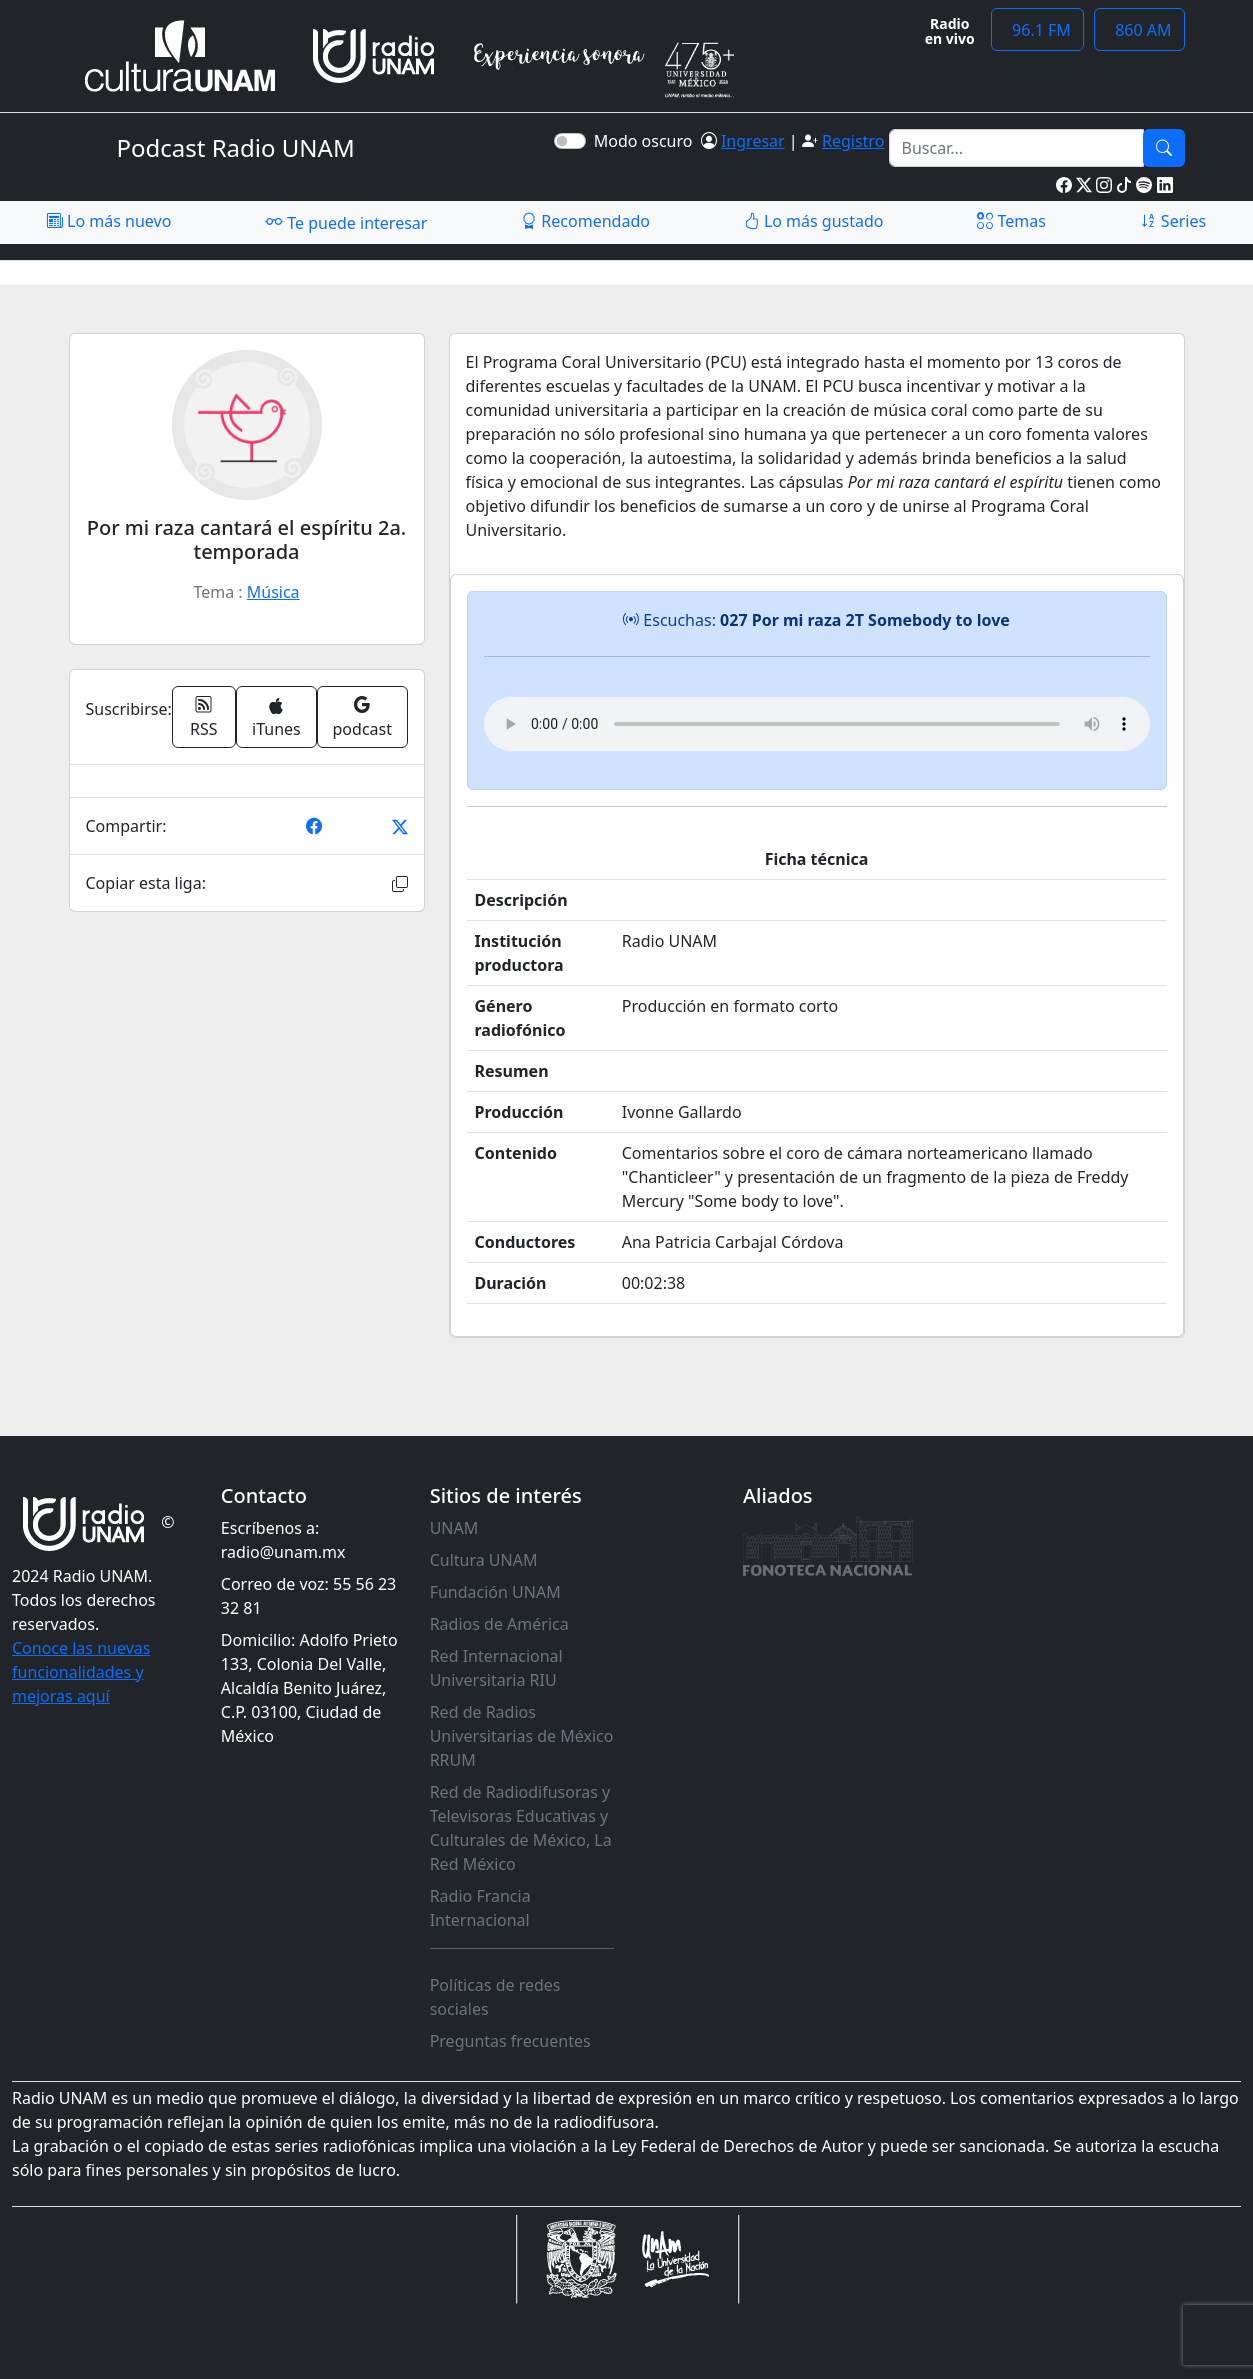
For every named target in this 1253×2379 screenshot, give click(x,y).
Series (1173, 221)
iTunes (276, 718)
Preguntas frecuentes (510, 2041)
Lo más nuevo (109, 221)
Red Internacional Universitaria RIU (496, 1668)
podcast (362, 717)
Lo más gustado (814, 221)
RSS (204, 717)
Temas (1011, 221)
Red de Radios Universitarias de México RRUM (522, 1736)
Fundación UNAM (495, 1592)
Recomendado (585, 221)
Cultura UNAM (484, 1560)
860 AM (1139, 30)
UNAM (454, 1528)
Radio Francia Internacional (480, 1908)
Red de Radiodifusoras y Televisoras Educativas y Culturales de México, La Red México (521, 1828)
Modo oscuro (647, 141)
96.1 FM (1037, 30)
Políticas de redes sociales (495, 1997)
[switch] (570, 141)
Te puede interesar (346, 222)
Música (273, 592)
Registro (853, 141)
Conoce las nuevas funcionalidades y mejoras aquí (81, 1672)
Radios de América (499, 1624)
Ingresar (753, 141)
